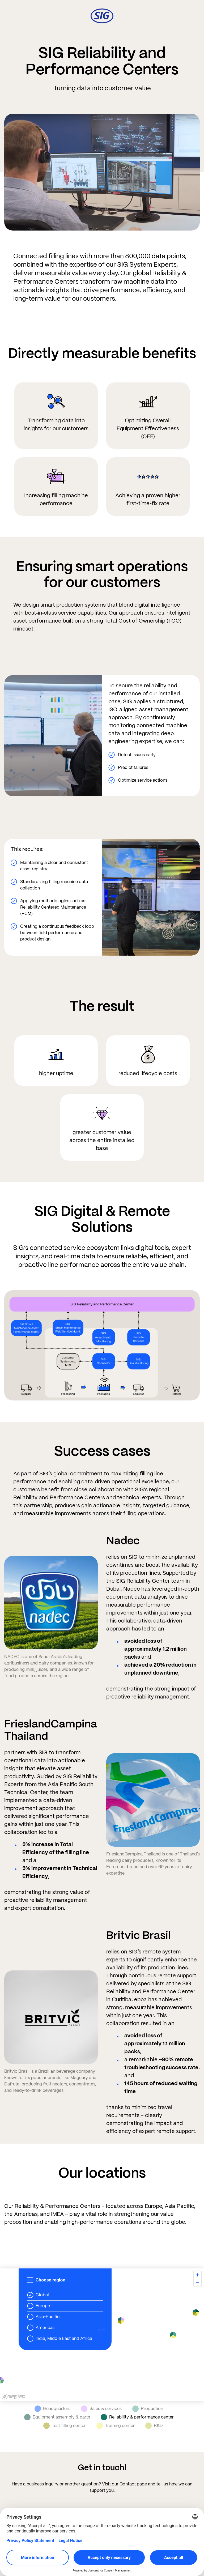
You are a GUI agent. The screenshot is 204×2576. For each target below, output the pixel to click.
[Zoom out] (197, 2283)
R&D (154, 2425)
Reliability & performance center (137, 2417)
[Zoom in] (197, 2275)
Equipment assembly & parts (57, 2417)
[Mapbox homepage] (13, 2397)
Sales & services (101, 2408)
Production (147, 2408)
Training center (115, 2425)
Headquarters (52, 2408)
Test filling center (64, 2425)
